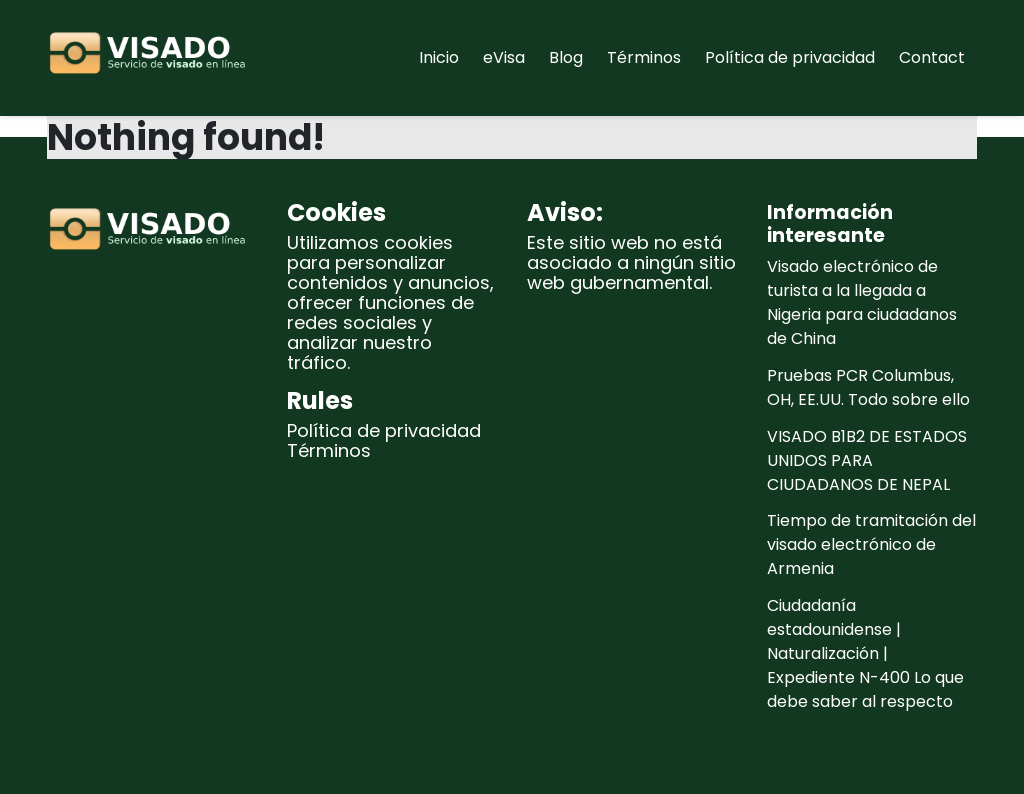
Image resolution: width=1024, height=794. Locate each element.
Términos (644, 57)
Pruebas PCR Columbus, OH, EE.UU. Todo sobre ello (868, 387)
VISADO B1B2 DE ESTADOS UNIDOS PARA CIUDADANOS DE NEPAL (867, 460)
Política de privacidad (790, 57)
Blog (566, 57)
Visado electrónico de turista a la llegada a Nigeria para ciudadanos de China (862, 302)
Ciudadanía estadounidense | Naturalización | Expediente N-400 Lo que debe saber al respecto (865, 653)
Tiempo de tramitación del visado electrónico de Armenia (871, 544)
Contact (932, 57)
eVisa (504, 57)
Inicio (439, 57)
